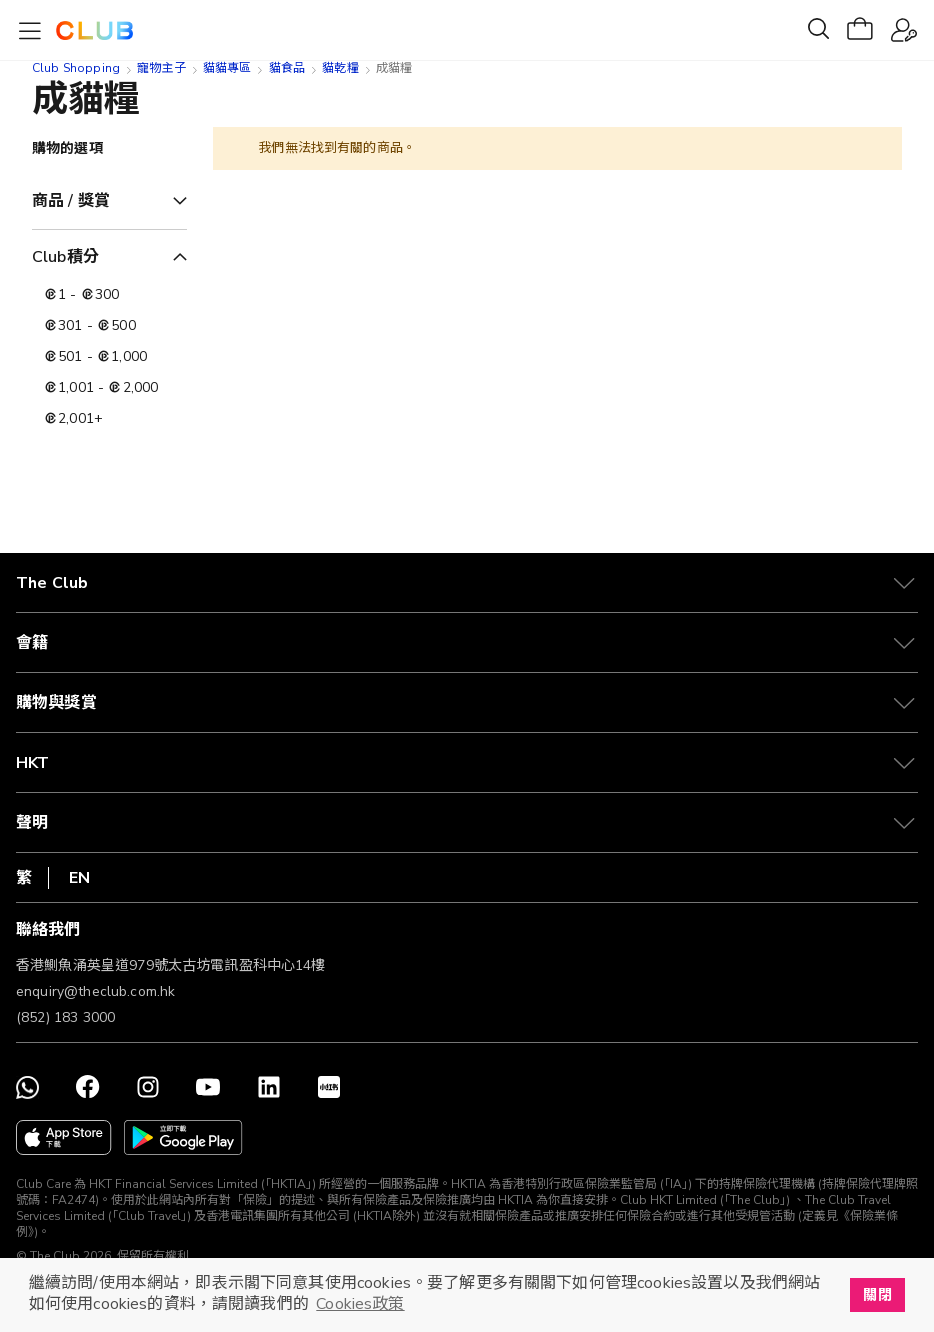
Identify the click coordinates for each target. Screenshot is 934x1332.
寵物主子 (161, 68)
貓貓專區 (227, 68)
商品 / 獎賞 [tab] (71, 201)
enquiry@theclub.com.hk (95, 991)
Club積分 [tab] (65, 257)
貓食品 (287, 68)
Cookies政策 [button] (360, 1304)
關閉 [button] (877, 1295)
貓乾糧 (340, 68)
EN (79, 878)
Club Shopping (76, 68)
